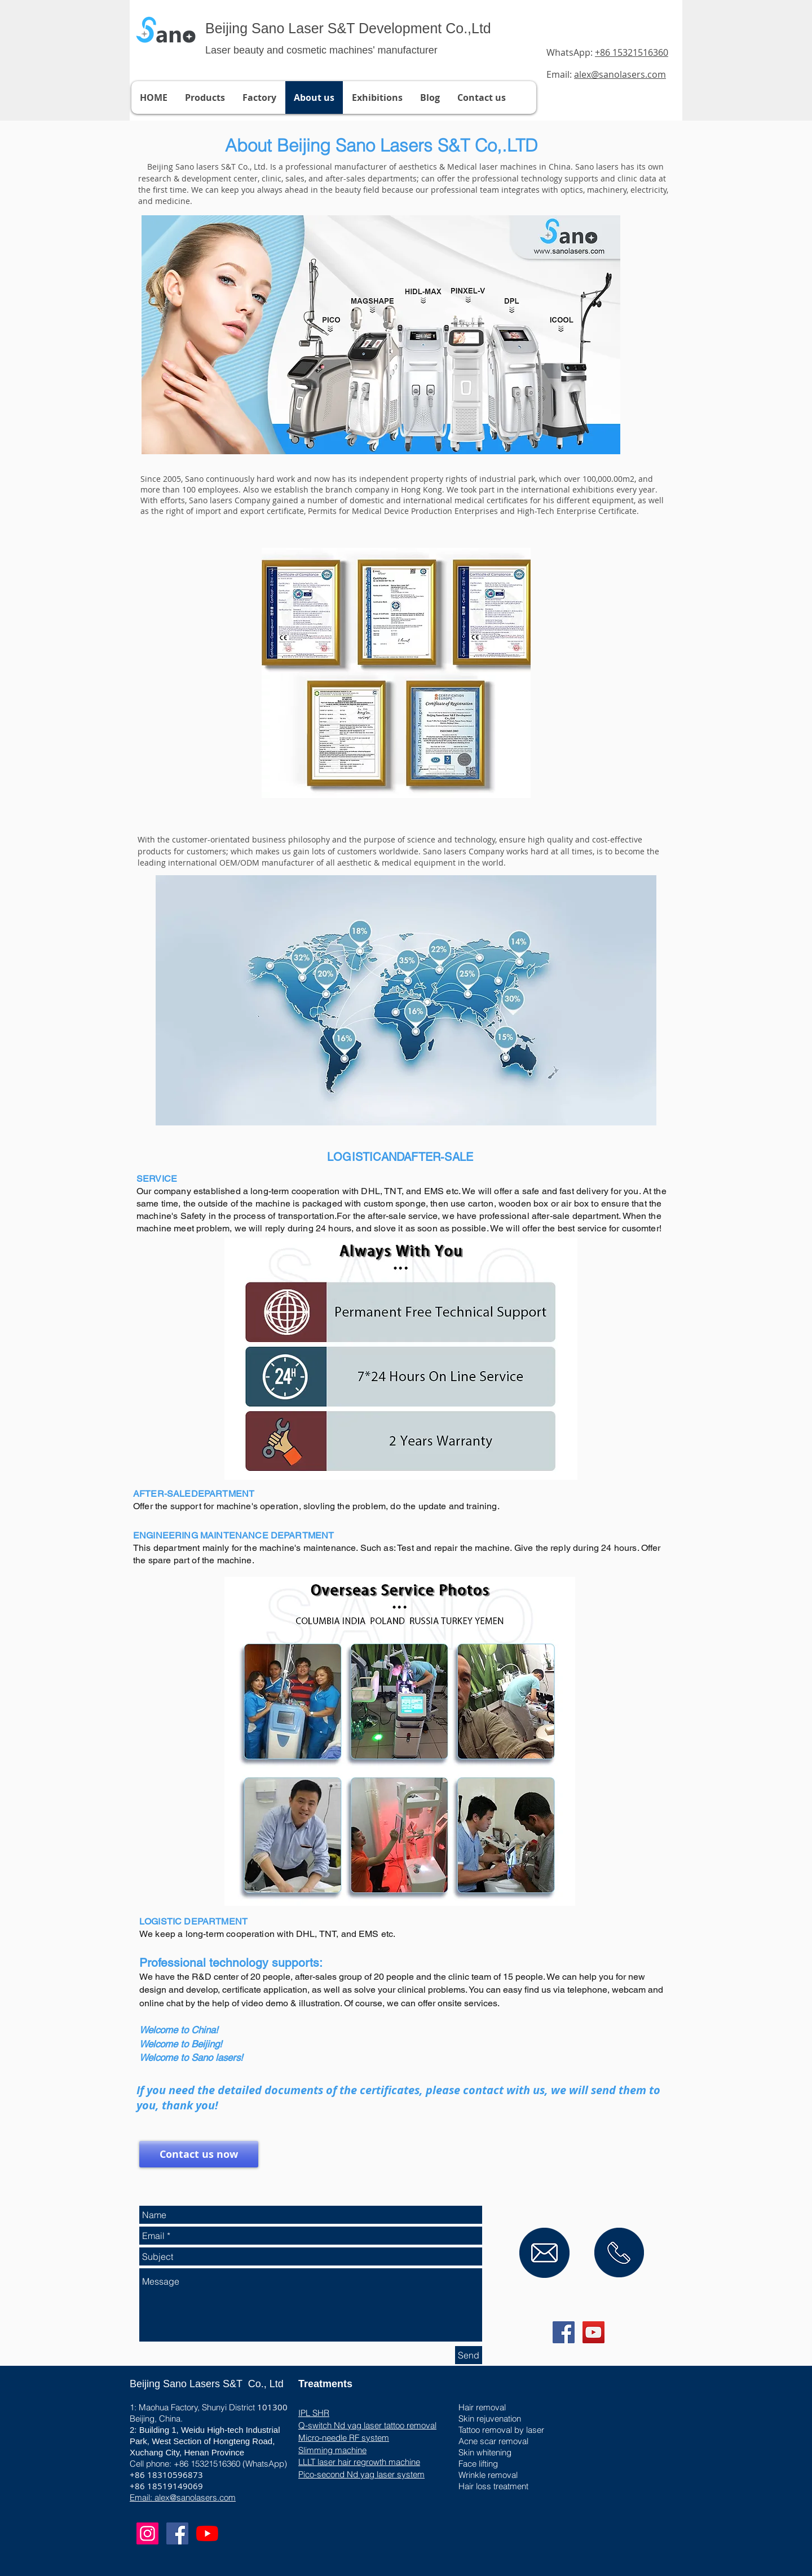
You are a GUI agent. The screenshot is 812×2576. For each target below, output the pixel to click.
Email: (606, 74)
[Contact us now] (198, 2154)
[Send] (468, 2355)
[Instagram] (147, 2533)
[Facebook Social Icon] (564, 2332)
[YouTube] (207, 2533)
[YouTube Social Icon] (593, 2332)
